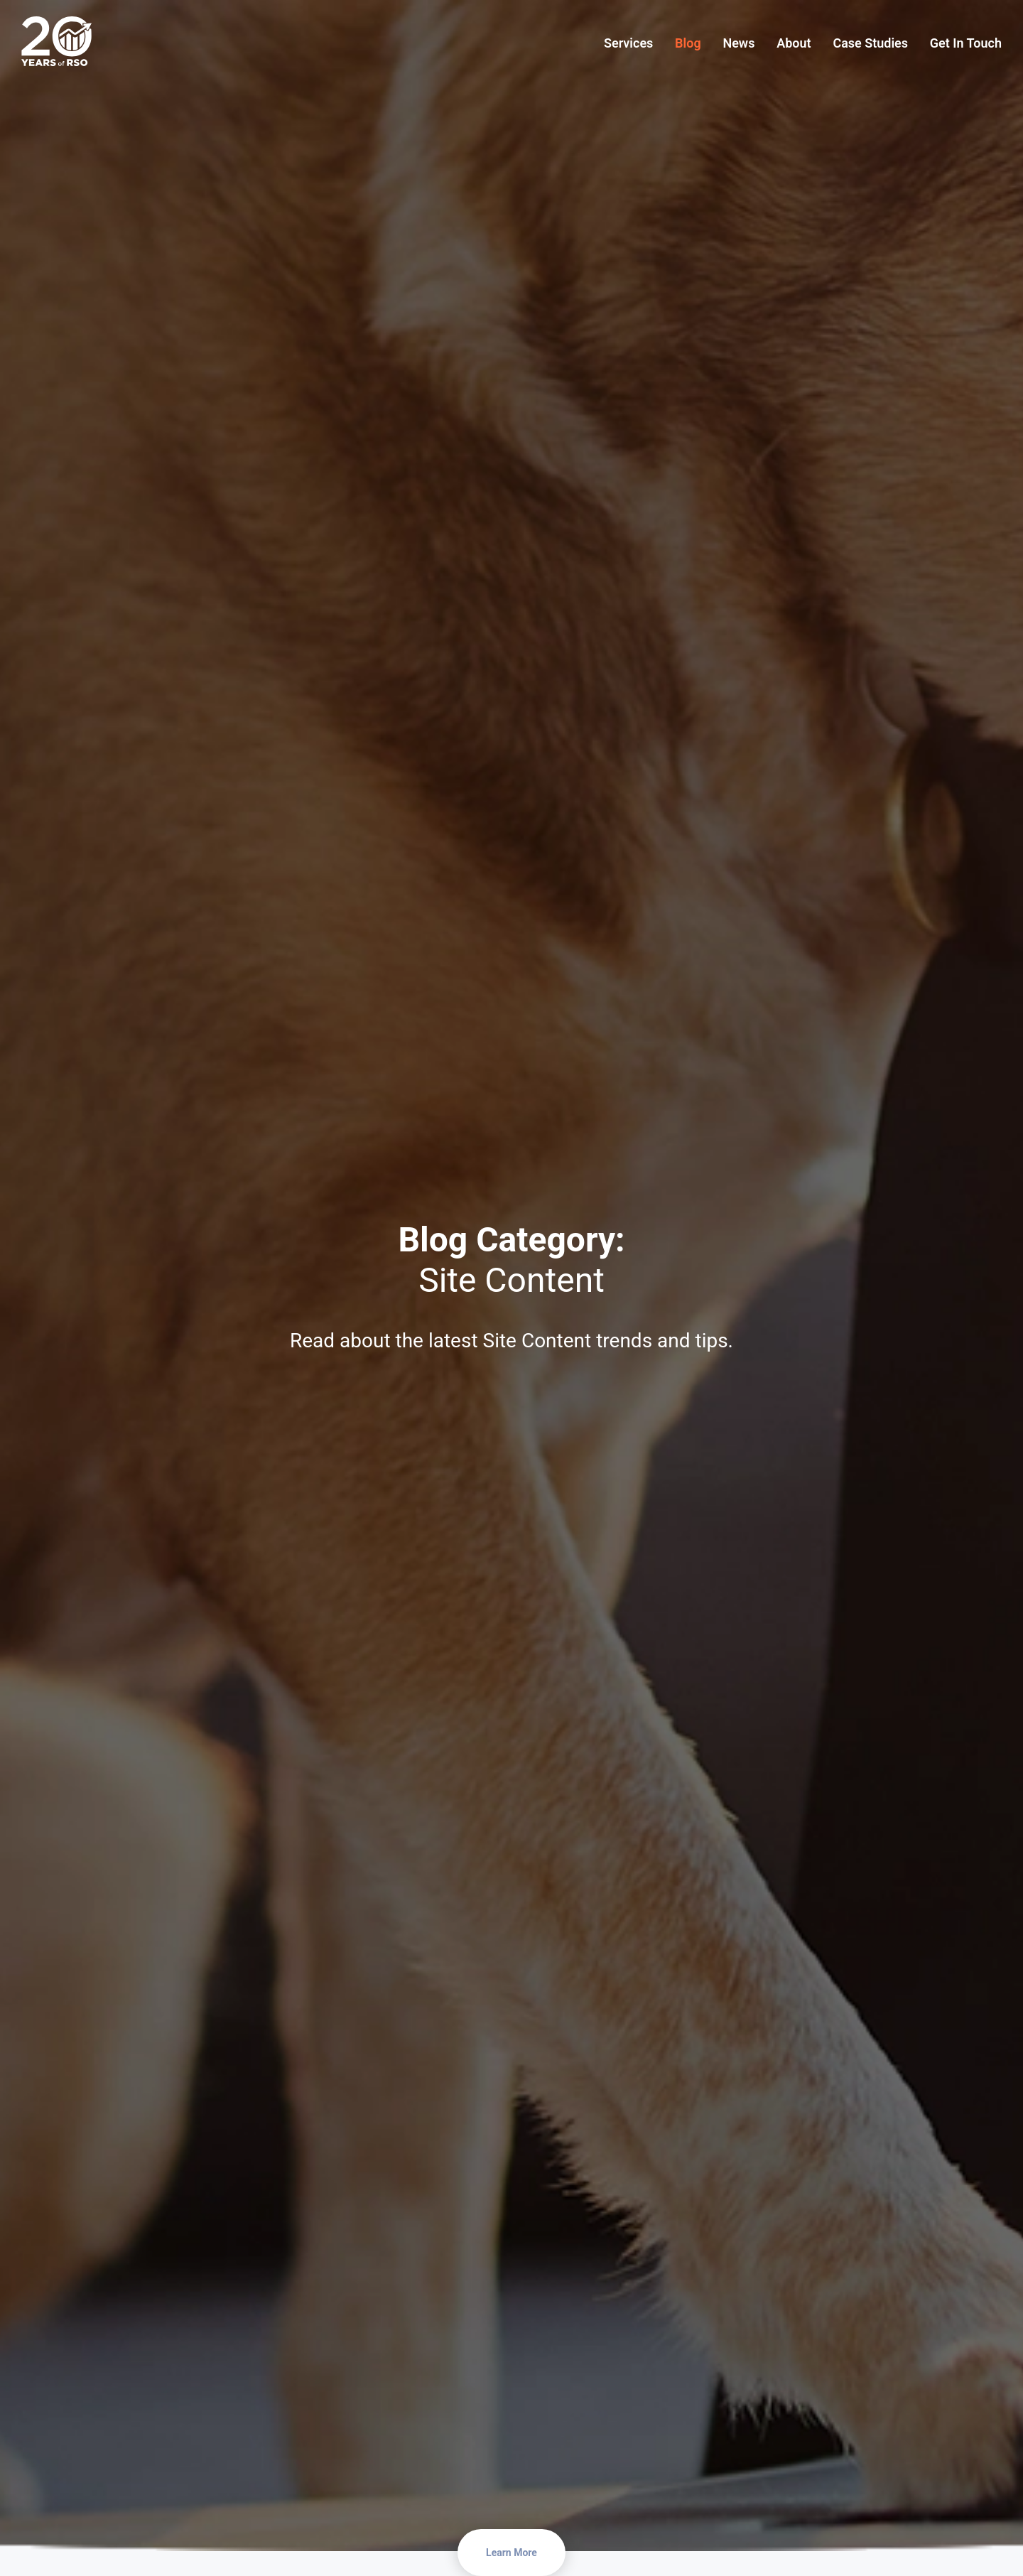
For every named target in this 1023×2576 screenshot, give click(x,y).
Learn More (511, 2552)
